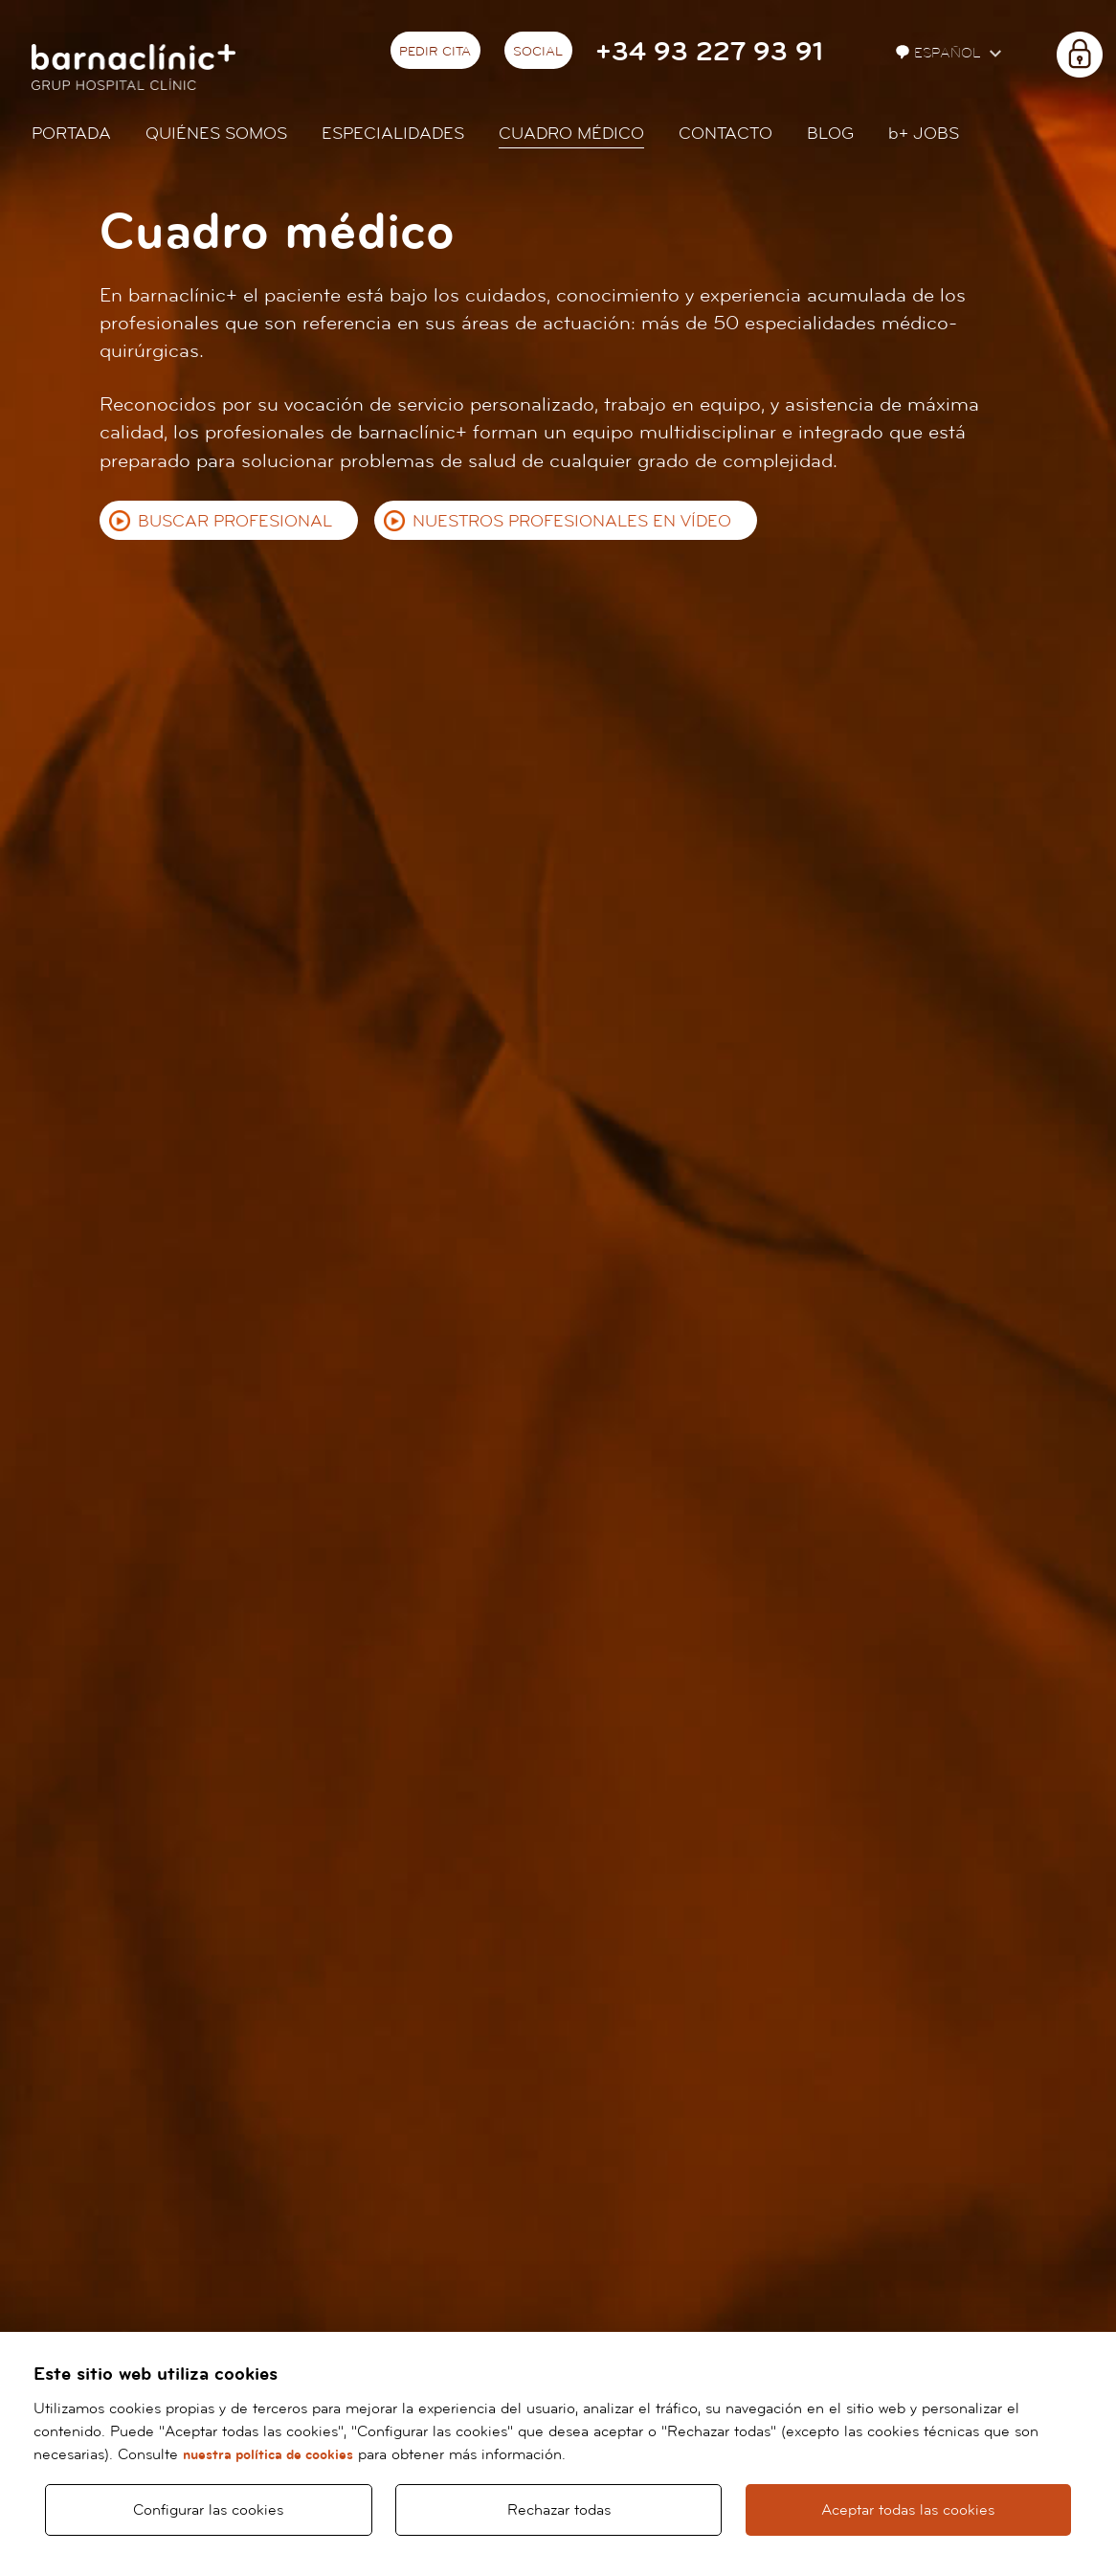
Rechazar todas (559, 2510)
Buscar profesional (235, 521)
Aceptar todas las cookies (907, 2510)
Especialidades (393, 134)
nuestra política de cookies (268, 2455)
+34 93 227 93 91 (709, 52)
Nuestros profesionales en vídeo (572, 521)
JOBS (923, 134)
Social (538, 51)
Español (940, 53)
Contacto (725, 134)
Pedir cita (435, 51)
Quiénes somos (216, 134)
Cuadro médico (571, 134)
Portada (71, 134)
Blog (830, 134)
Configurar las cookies (208, 2510)
